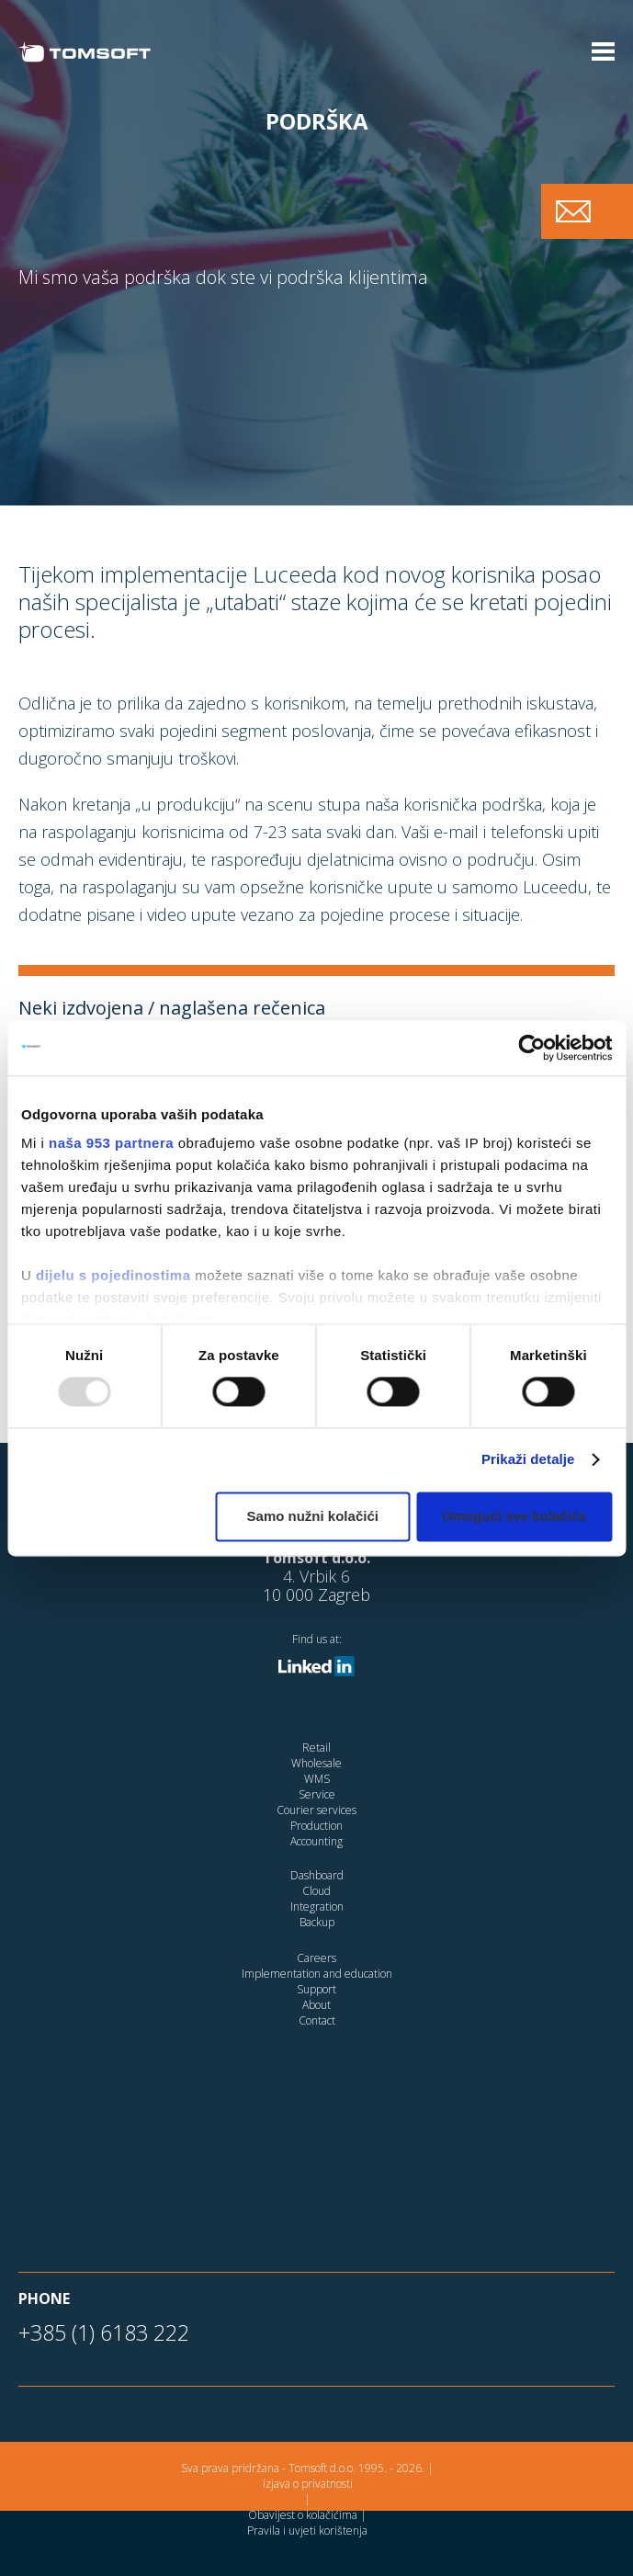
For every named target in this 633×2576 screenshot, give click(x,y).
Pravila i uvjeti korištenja (307, 2530)
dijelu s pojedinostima (113, 1275)
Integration (317, 1906)
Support (316, 1989)
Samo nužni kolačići (313, 1516)
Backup (317, 1922)
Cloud (316, 1891)
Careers (316, 1958)
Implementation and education (317, 1973)
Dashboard (317, 1875)
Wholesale (316, 1763)
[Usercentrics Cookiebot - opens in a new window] (531, 1047)
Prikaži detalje (528, 1460)
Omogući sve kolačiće (514, 1516)
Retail (316, 1747)
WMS (317, 1779)
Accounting (316, 1841)
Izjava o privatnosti (308, 2483)
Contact (317, 2020)
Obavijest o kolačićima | (307, 2515)
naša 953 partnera (111, 1143)
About (316, 2005)
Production (316, 1825)
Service (317, 1794)
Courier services (316, 1810)
